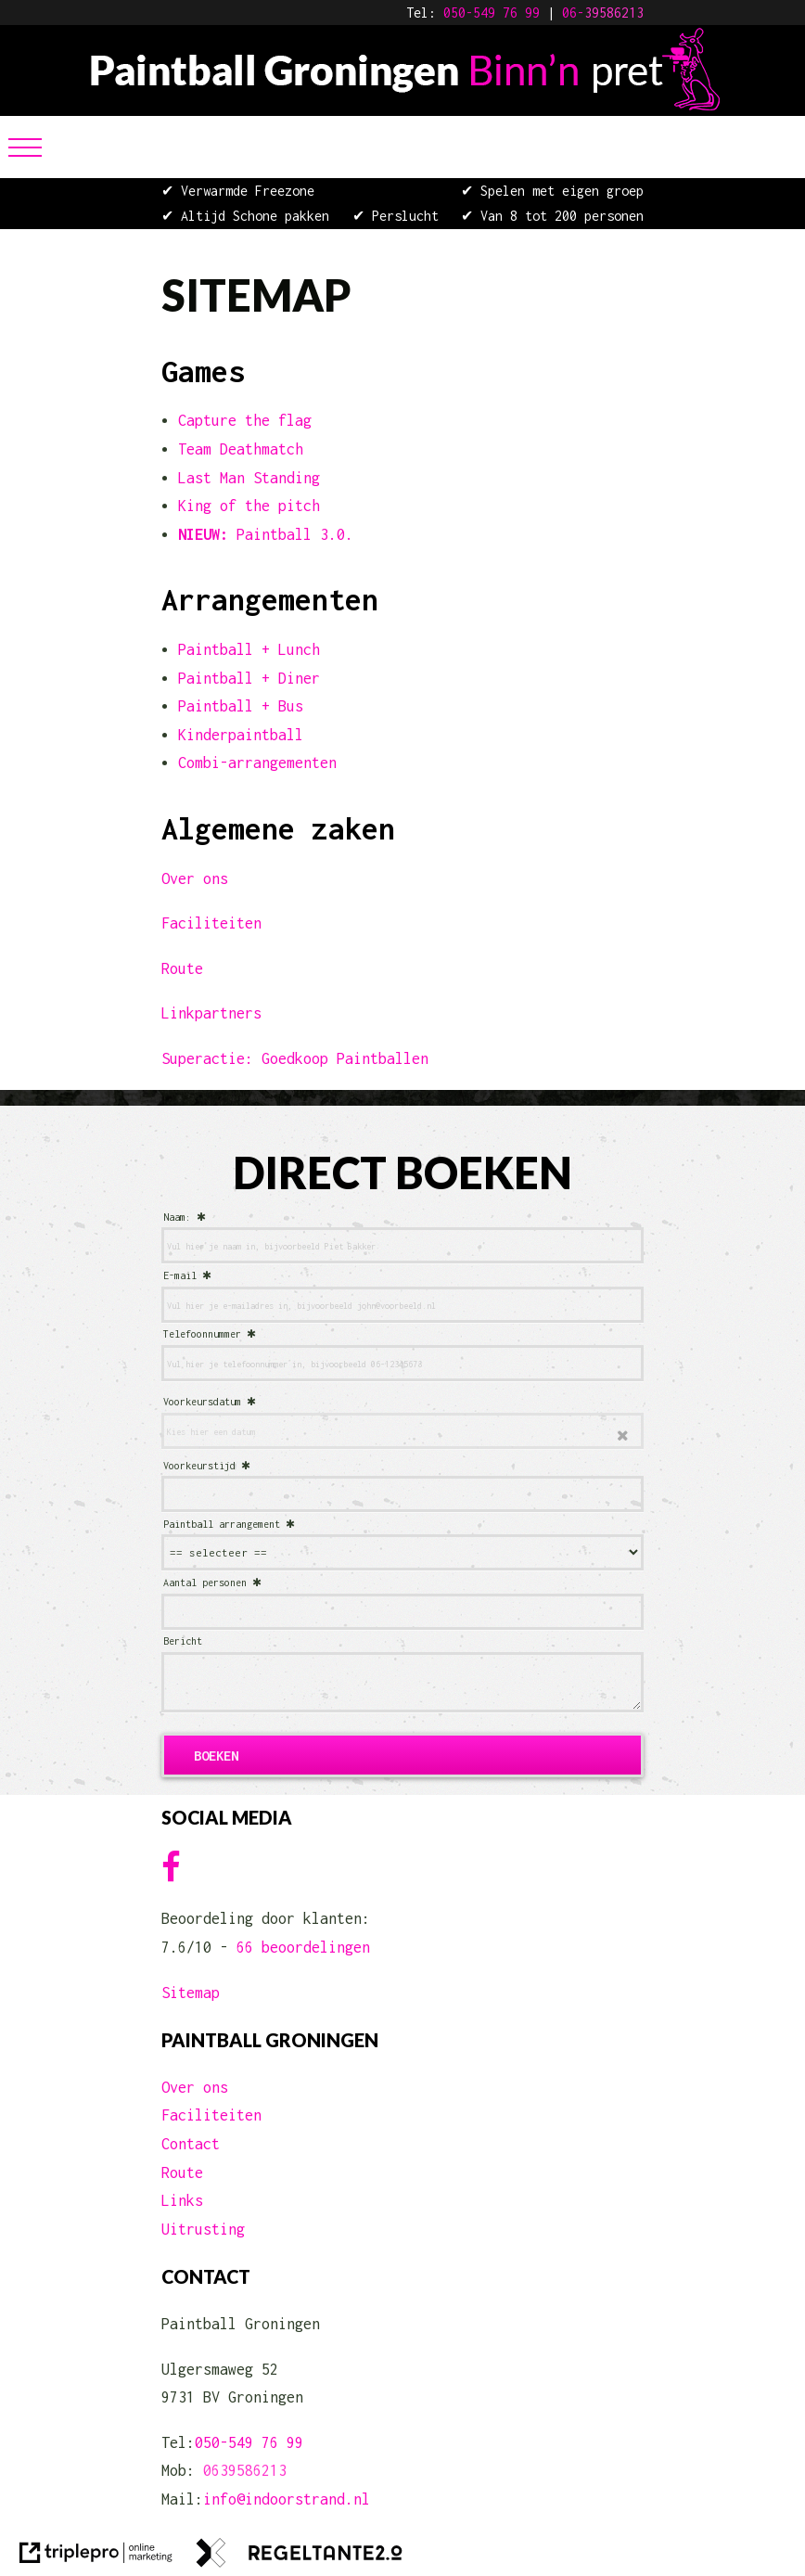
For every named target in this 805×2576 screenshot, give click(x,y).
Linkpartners (211, 1013)
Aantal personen (205, 1582)
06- (573, 12)
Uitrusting (203, 2229)
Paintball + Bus (240, 706)
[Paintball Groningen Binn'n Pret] (403, 105)
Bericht (182, 1641)
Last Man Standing (249, 477)
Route (182, 968)
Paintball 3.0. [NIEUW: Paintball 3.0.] (265, 534)
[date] (403, 1431)
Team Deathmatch (240, 449)
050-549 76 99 (491, 12)
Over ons (194, 878)
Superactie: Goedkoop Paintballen (294, 1058)
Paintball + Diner (249, 678)
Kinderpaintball (240, 734)
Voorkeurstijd (199, 1465)
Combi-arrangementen (257, 762)
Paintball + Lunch (249, 649)
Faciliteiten (211, 923)
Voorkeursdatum (202, 1401)
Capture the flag (245, 420)
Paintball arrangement (221, 1524)
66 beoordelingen (303, 1947)
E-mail (180, 1275)
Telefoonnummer (202, 1333)
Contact (190, 2143)
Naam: (177, 1217)
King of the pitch (249, 505)
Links (182, 2200)
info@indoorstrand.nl (286, 2499)
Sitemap (190, 1992)
